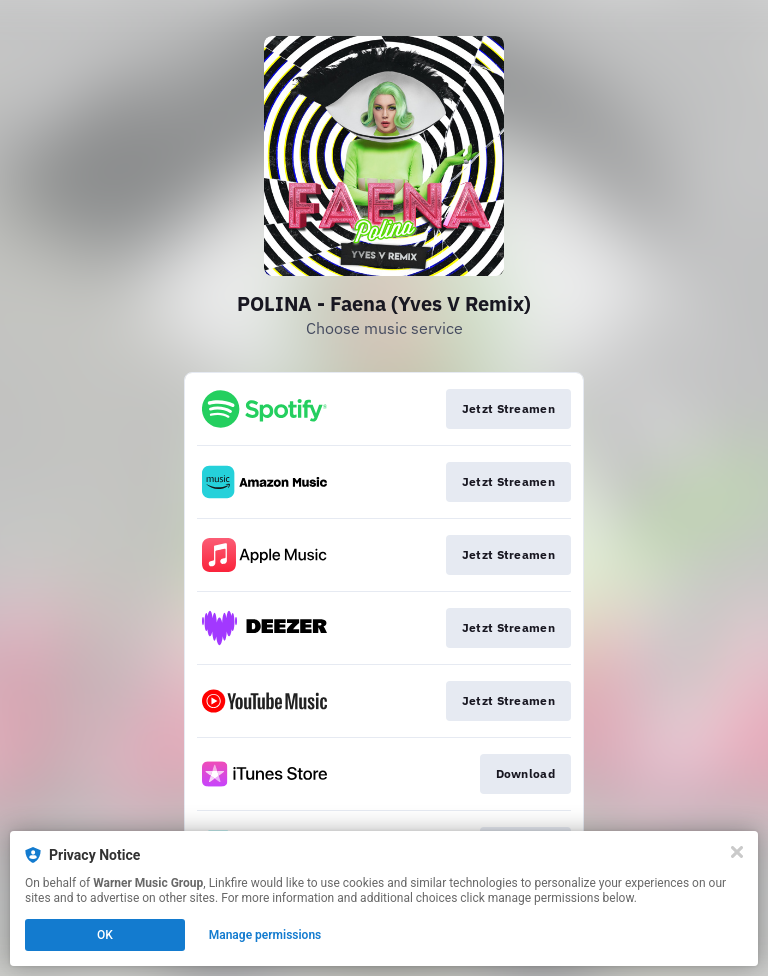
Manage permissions (265, 935)
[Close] (737, 852)
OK (105, 935)
